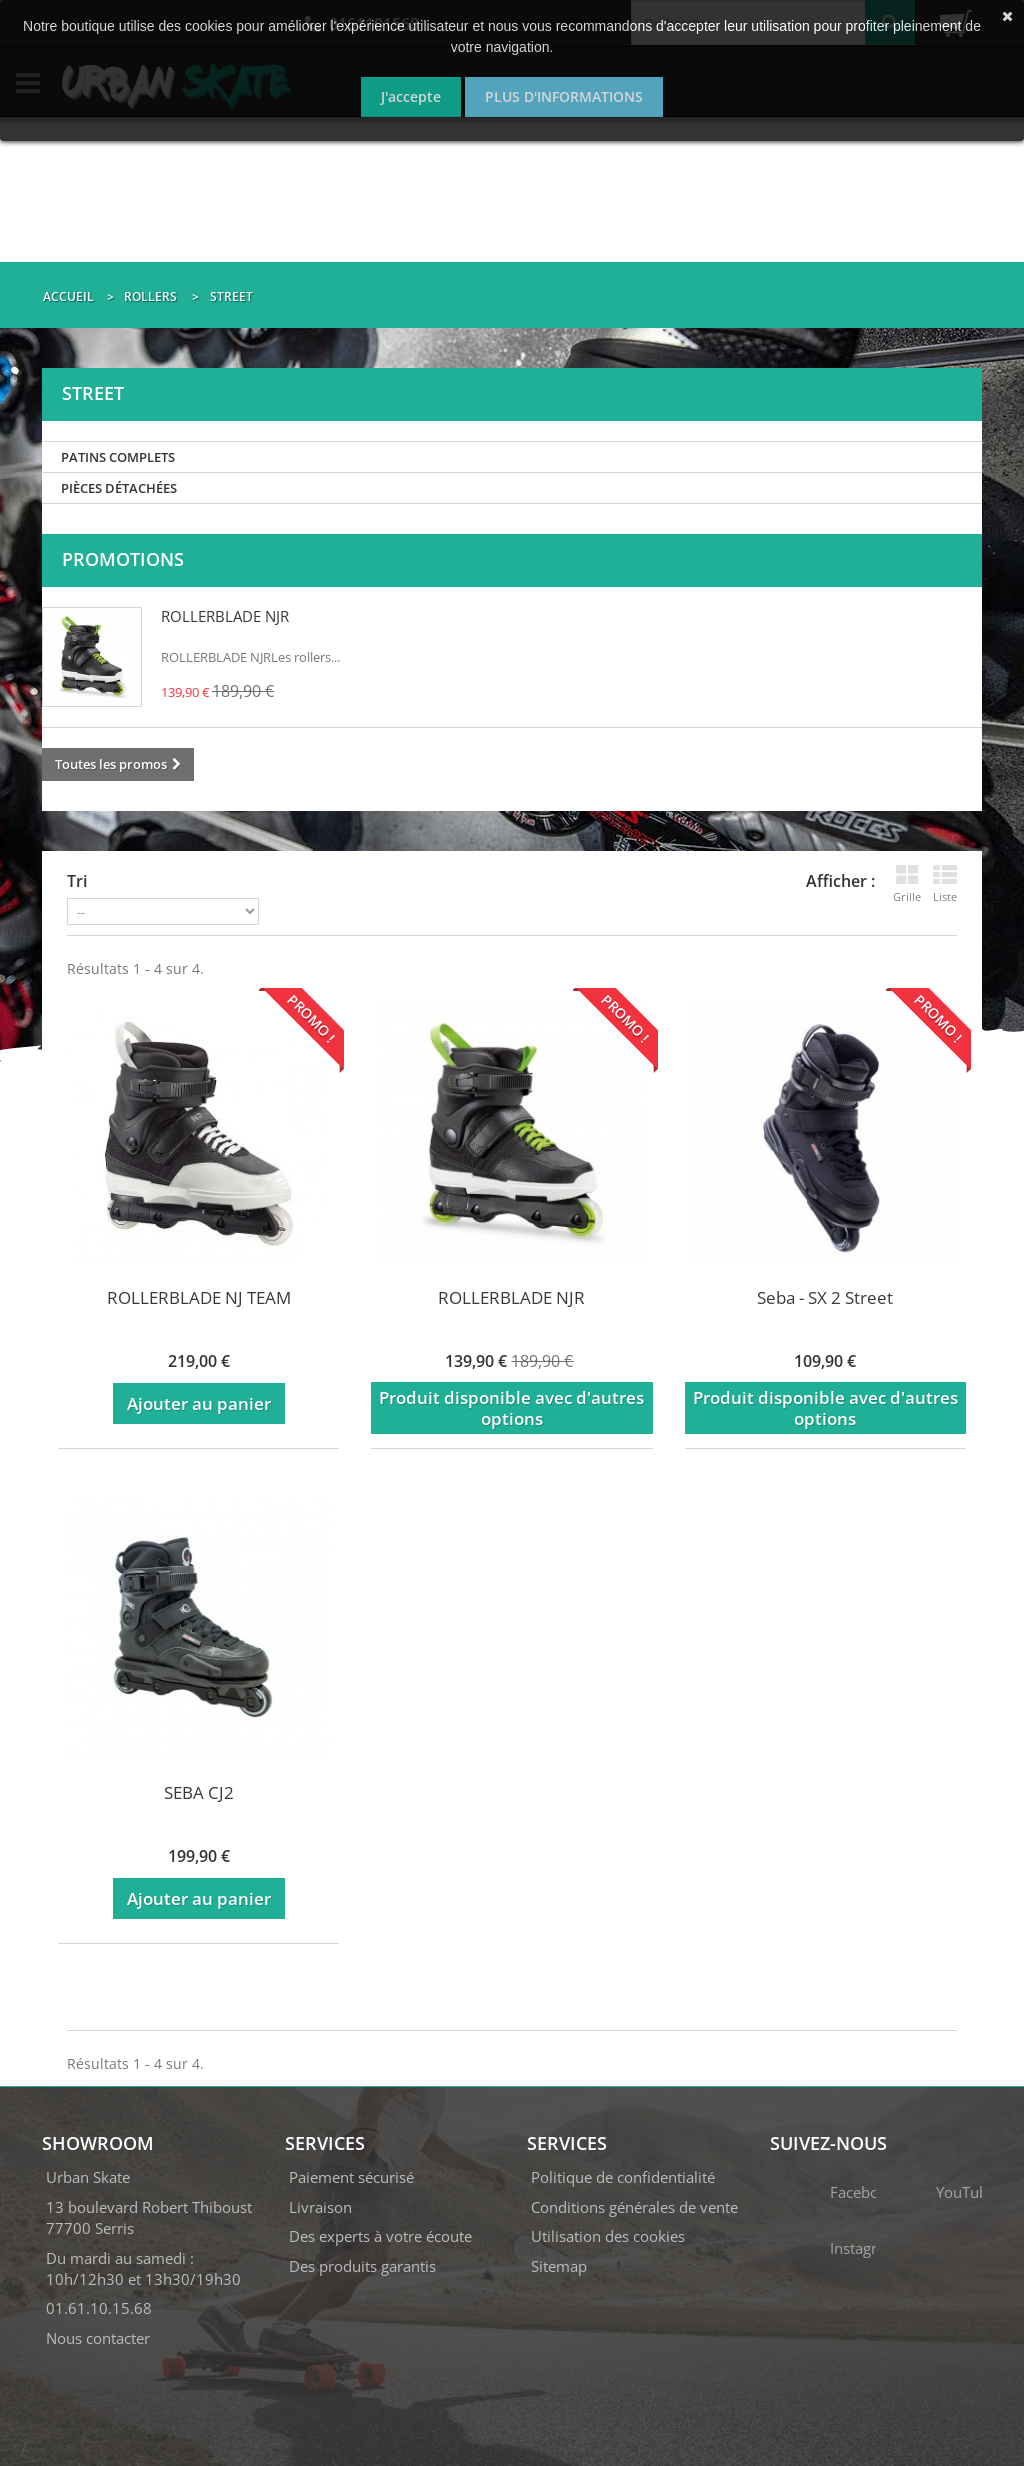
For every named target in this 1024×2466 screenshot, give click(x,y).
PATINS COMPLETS (118, 457)
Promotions (123, 559)
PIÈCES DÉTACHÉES (119, 488)
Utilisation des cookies (608, 2236)
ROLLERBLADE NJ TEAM (199, 1297)
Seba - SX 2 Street (825, 1297)
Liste (945, 883)
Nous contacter (98, 2338)
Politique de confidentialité (623, 2177)
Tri (77, 881)
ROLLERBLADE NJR (225, 616)
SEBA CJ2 (199, 1792)
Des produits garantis (362, 2266)
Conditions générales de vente (634, 2207)
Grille (907, 883)
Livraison (320, 2207)
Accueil (68, 296)
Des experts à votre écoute (380, 2236)
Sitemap (559, 2266)
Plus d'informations (564, 96)
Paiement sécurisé (351, 2177)
